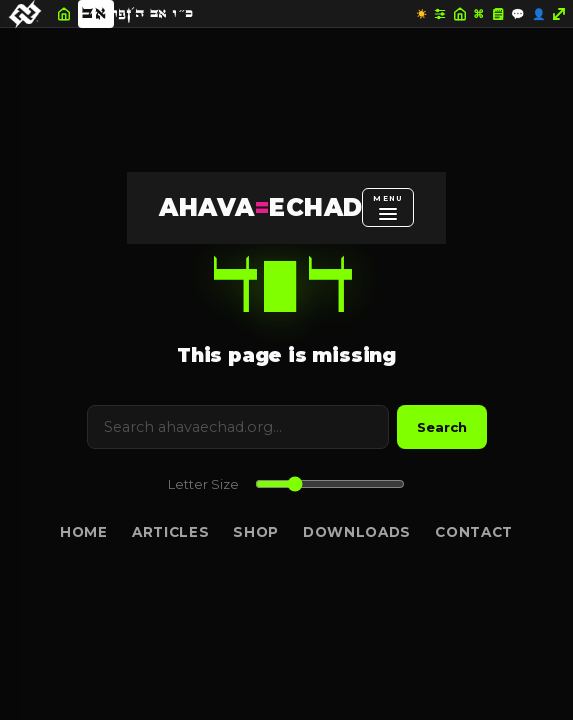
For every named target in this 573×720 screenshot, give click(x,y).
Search (442, 427)
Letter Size (203, 484)
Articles (170, 532)
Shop (256, 532)
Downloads (357, 532)
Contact (474, 532)
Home (84, 532)
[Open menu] (387, 207)
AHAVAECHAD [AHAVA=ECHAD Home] (260, 207)
